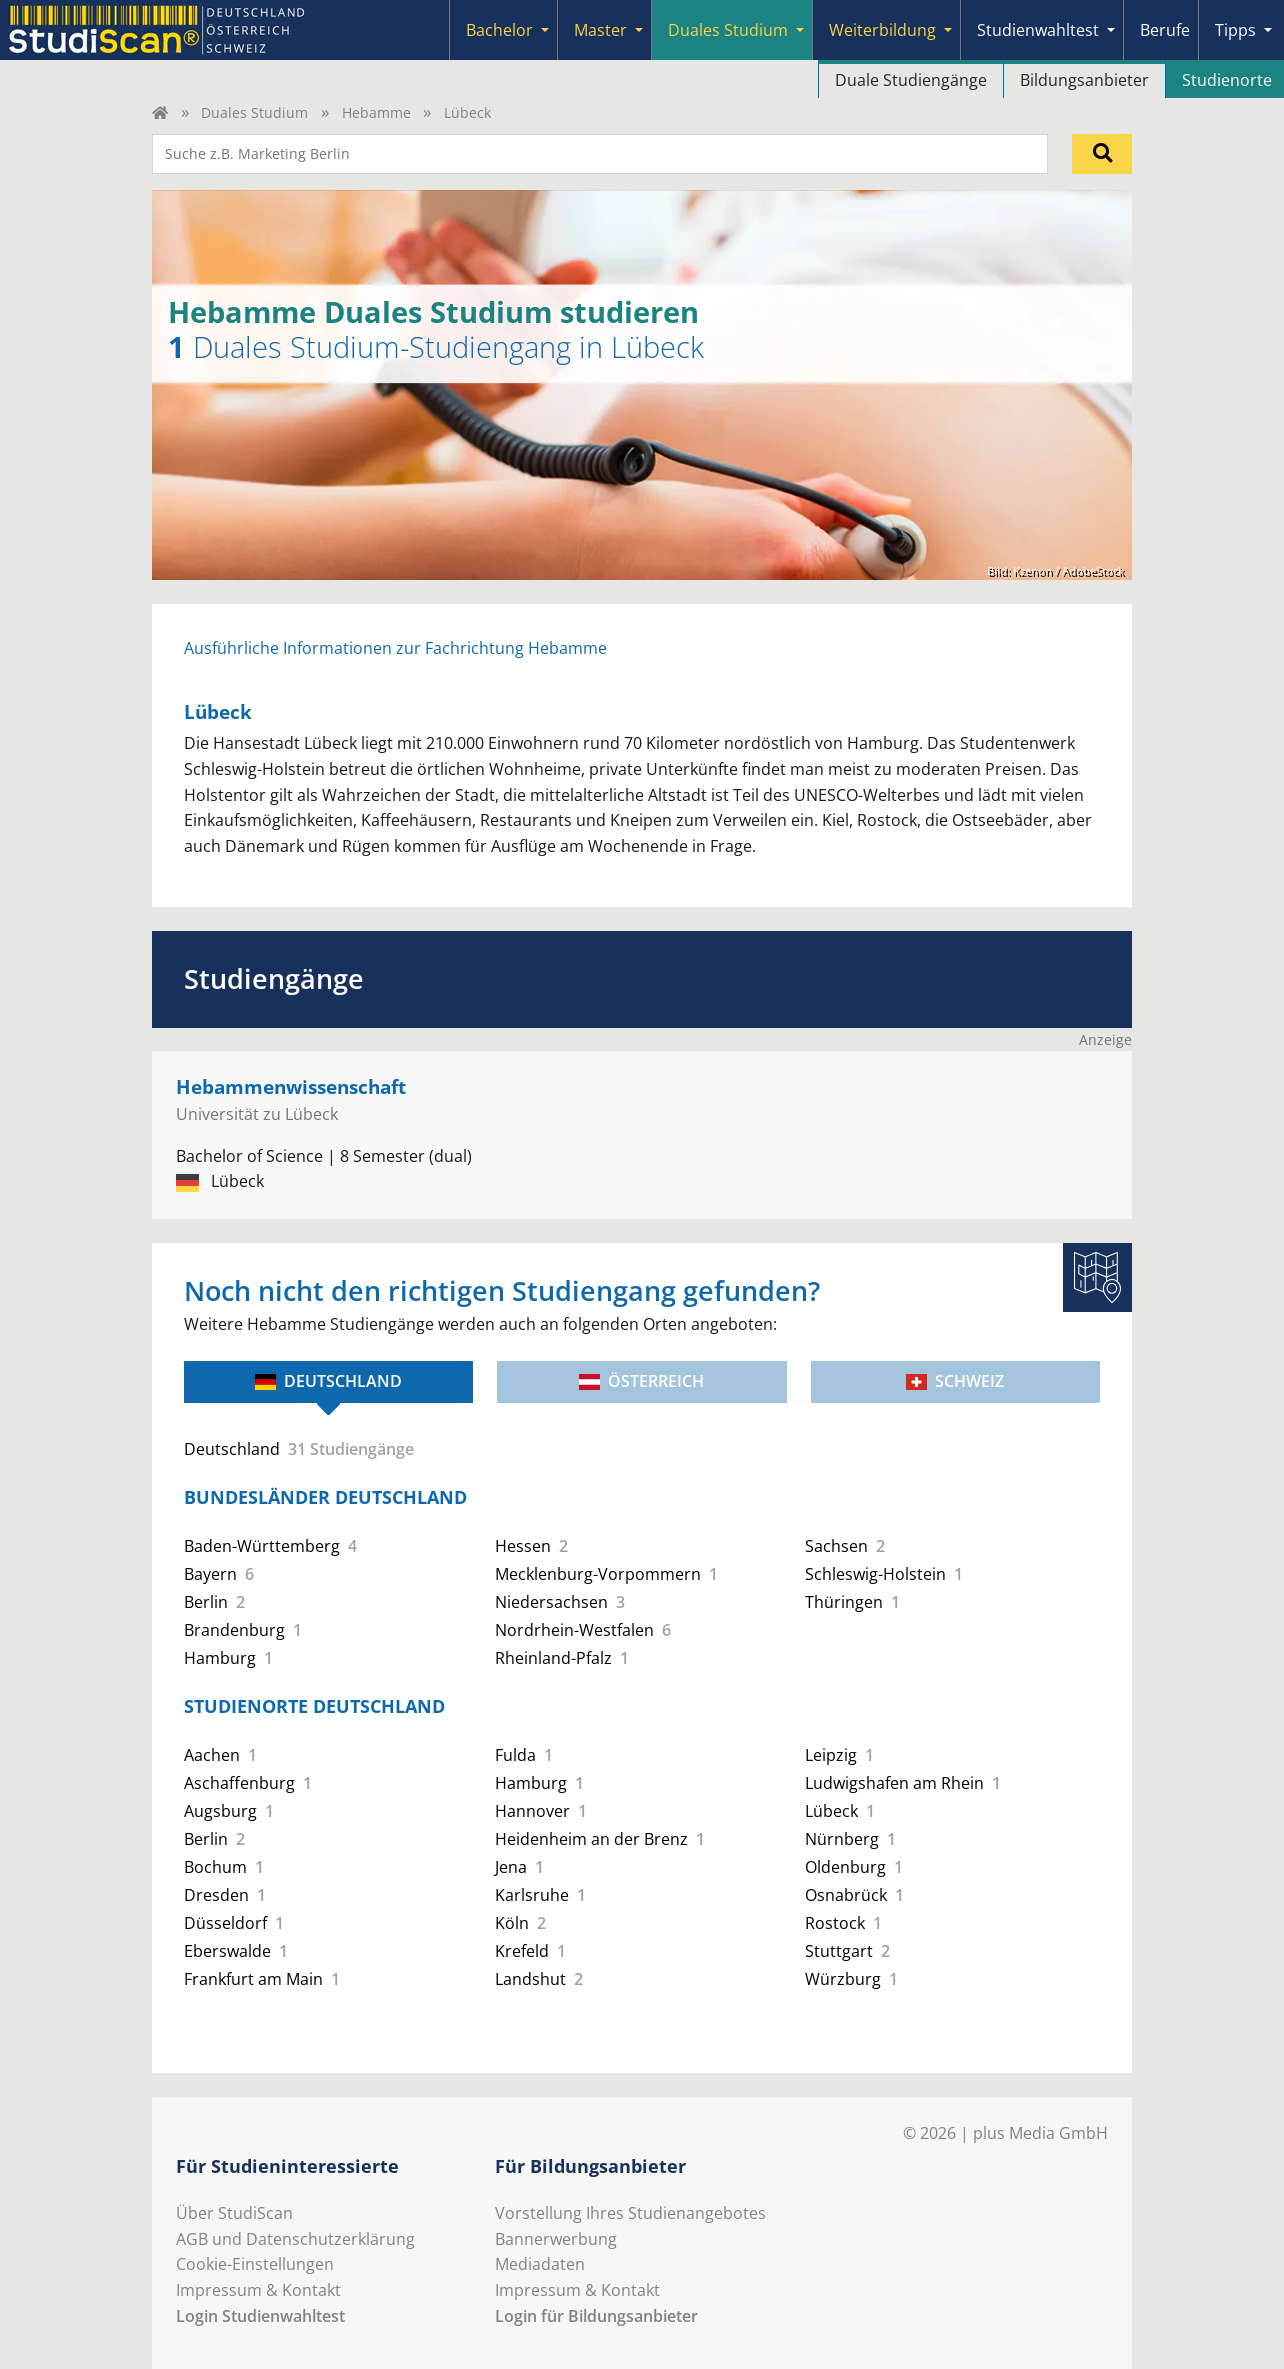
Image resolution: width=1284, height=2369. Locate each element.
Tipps (1235, 30)
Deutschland (328, 1381)
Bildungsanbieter (1084, 80)
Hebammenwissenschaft (291, 1086)
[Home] (160, 112)
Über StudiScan (234, 2213)
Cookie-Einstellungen (255, 2264)
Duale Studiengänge (911, 80)
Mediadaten (540, 2264)
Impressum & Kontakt (258, 2290)
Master (600, 30)
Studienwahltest (1038, 30)
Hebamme (376, 112)
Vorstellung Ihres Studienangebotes (630, 2213)
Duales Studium (728, 30)
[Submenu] (545, 30)
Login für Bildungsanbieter (596, 2316)
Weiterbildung (882, 30)
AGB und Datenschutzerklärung (295, 2239)
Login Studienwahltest (260, 2316)
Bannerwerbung (556, 2239)
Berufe (1165, 30)
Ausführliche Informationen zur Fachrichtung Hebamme (395, 648)
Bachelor (499, 30)
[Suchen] (1102, 154)
